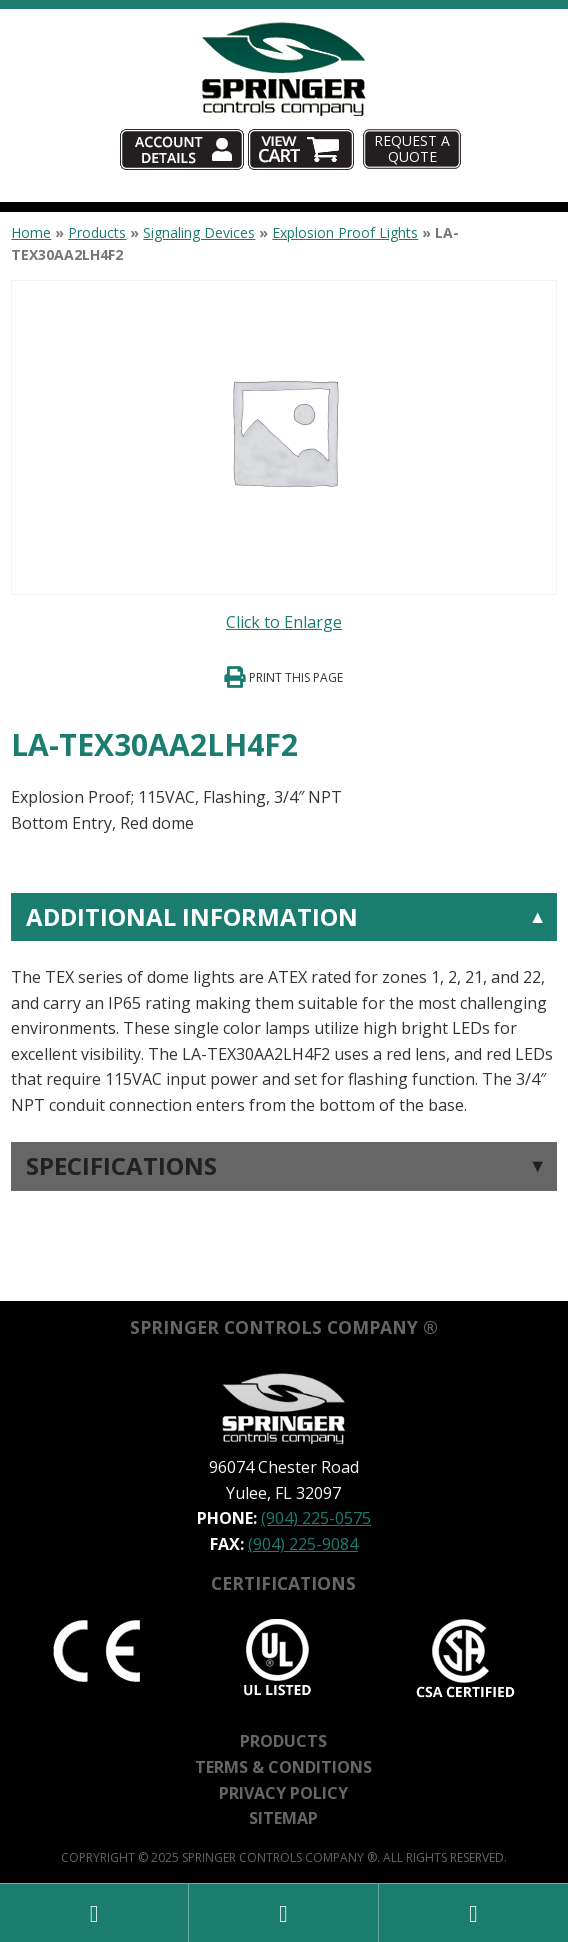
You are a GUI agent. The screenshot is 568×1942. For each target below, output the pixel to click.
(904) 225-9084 (303, 1544)
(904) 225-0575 (316, 1518)
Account (242, 129)
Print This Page (296, 677)
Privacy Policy (283, 1793)
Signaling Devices (199, 232)
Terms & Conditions (283, 1767)
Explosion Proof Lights (345, 232)
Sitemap (283, 1818)
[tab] (283, 1006)
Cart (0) (356, 129)
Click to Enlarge (284, 622)
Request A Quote (412, 148)
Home (31, 232)
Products (97, 232)
